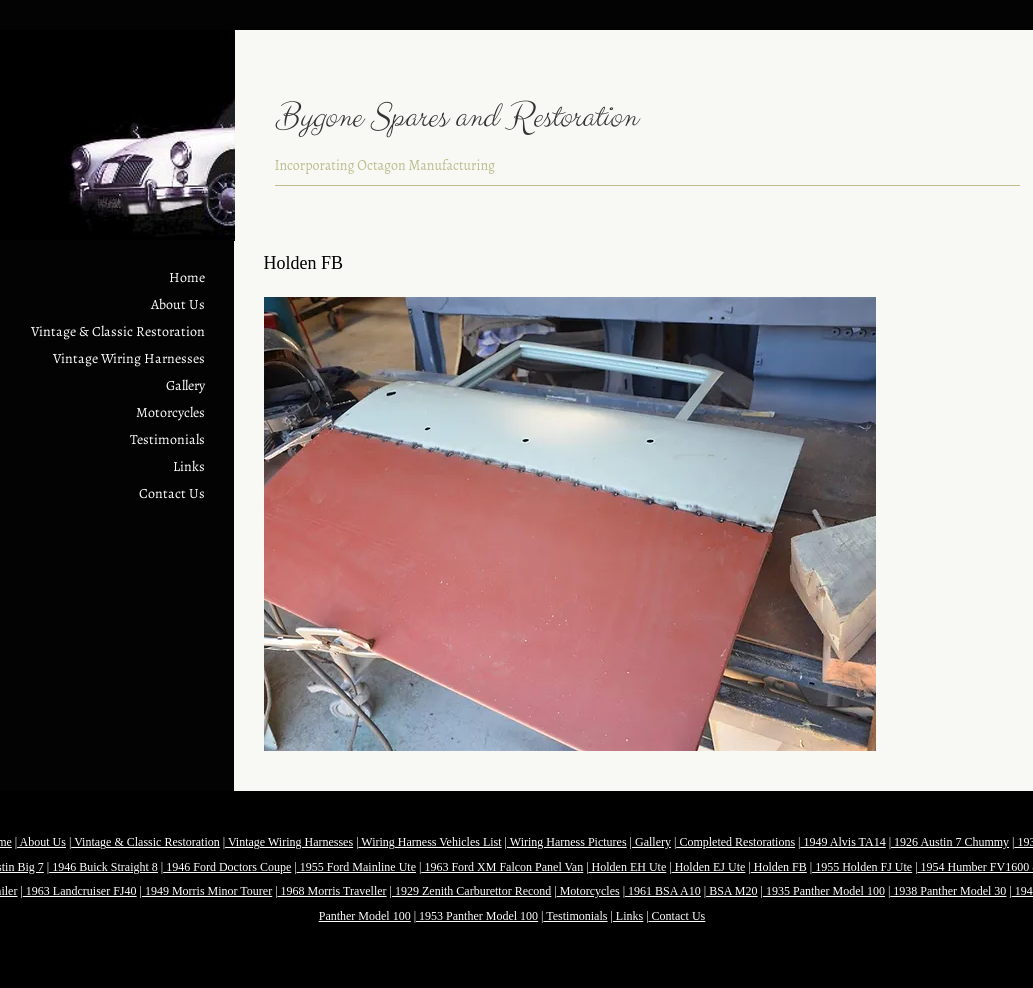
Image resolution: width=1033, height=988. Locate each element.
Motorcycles (170, 412)
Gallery (185, 385)
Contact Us (172, 493)
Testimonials (167, 439)
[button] (570, 524)
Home (187, 277)
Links (189, 466)
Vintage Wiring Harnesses (129, 358)
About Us (178, 304)
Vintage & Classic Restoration (118, 331)
